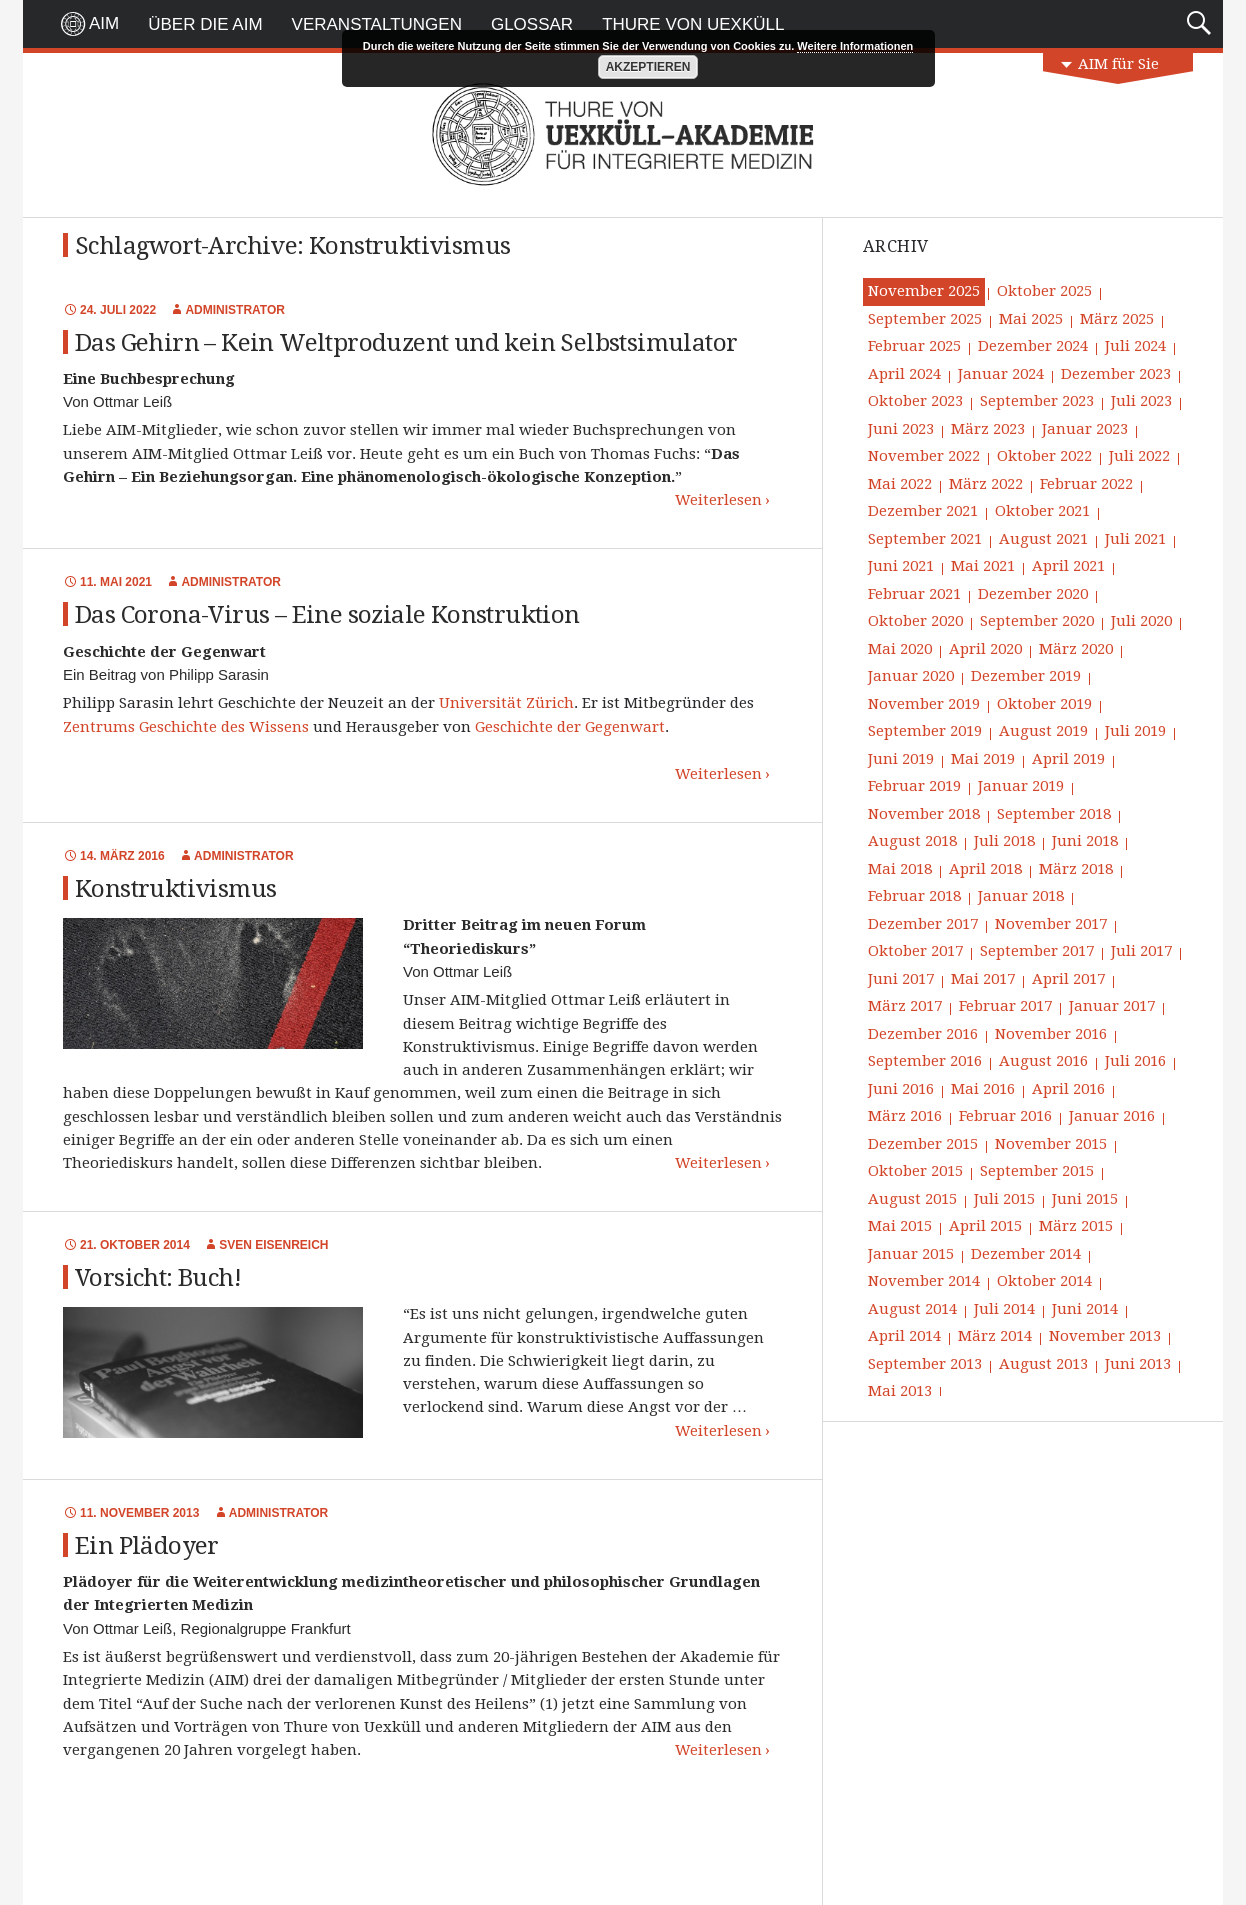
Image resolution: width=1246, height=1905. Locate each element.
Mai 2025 (1031, 319)
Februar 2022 (1086, 484)
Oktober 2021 (1042, 511)
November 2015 (1051, 1144)
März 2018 (1076, 869)
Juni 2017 (901, 979)
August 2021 (1043, 539)
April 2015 (985, 1226)
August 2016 (1043, 1061)
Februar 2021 (914, 594)
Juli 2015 (1004, 1199)
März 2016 (905, 1116)
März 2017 (905, 1006)
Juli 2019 (1135, 731)
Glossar (532, 24)
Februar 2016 (1005, 1116)
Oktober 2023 (915, 401)
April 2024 (904, 374)
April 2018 (985, 869)
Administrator (235, 310)
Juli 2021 (1135, 539)
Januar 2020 (911, 676)
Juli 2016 (1135, 1061)
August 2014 (912, 1309)
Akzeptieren (648, 67)
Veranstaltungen (377, 24)
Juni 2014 (1085, 1309)
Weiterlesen (718, 500)
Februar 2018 (914, 896)
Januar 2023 (1085, 429)
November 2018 (924, 814)
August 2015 (912, 1199)
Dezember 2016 (923, 1034)
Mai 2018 (900, 869)
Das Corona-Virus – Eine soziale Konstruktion (327, 615)
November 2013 (1105, 1336)
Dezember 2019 (1026, 676)
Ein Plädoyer (147, 1546)
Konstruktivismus (175, 889)
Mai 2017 (983, 979)
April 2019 (1068, 759)
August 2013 (1043, 1364)
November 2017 (1051, 924)
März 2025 (1117, 319)
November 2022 (924, 456)
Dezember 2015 (923, 1144)
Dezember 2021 (923, 511)
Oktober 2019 (1044, 704)
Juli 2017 (1141, 951)
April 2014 (904, 1336)
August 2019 (1043, 731)
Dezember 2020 (1033, 594)
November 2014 (924, 1281)
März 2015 (1076, 1226)
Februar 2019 (914, 786)
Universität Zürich (506, 703)
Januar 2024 (1001, 374)
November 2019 (924, 704)
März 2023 (988, 429)
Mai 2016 (983, 1089)
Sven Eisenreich (273, 1245)
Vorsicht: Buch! (158, 1278)
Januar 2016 (1112, 1116)
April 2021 (1068, 566)
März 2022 (986, 484)
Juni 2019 (901, 759)
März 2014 (995, 1336)
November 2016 (1051, 1034)
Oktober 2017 (915, 951)
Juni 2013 (1138, 1364)
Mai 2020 (900, 649)
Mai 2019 (983, 759)
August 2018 (912, 841)
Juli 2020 (1141, 621)
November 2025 (924, 291)
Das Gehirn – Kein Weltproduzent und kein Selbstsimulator (406, 343)
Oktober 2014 (1044, 1281)
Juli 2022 (1139, 456)
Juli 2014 (1004, 1309)
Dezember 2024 (1033, 346)
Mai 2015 (900, 1226)
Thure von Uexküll (693, 24)
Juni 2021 (901, 566)
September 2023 (1037, 401)
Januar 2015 (911, 1254)
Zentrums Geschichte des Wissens (186, 727)
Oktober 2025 (1044, 291)
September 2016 (925, 1061)
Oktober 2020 (915, 621)
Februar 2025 (914, 346)
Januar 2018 (1021, 896)
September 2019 (925, 731)
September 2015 (1037, 1171)
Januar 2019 (1021, 786)
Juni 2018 (1085, 841)
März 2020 (1076, 649)
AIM (104, 23)
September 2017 (1037, 951)
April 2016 (1068, 1089)
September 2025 (925, 319)
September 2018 (1054, 814)
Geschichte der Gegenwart (570, 727)
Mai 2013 (900, 1391)
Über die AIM (205, 24)
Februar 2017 (1005, 1006)
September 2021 (925, 539)
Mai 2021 (983, 566)
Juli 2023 (1141, 401)
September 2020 (1037, 621)
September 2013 (925, 1364)
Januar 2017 (1112, 1006)
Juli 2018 (1004, 841)
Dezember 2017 (923, 924)
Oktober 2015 (915, 1171)
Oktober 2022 (1044, 456)
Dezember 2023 (1116, 374)
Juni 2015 (1085, 1199)
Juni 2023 (901, 429)
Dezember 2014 (1026, 1254)
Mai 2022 (900, 484)
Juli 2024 (1135, 346)
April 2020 (985, 649)
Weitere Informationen (855, 46)
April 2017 (1068, 979)
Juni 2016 (901, 1089)
